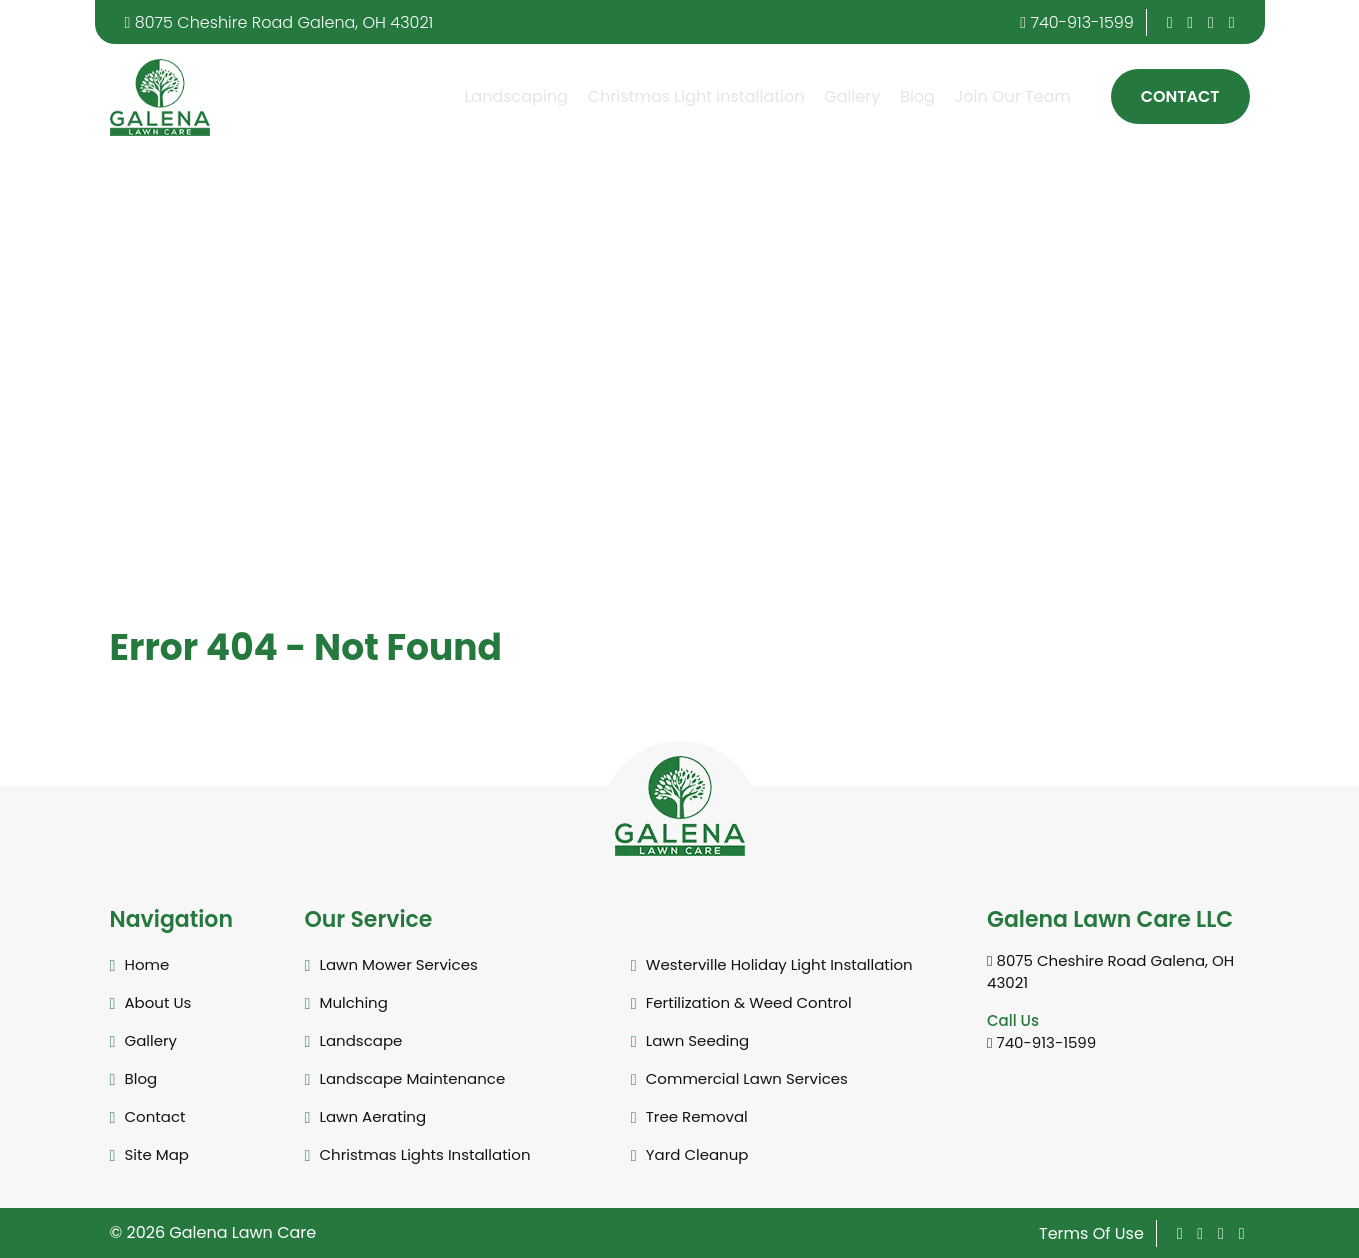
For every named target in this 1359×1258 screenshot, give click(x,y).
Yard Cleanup (697, 1154)
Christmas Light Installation (696, 96)
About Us (158, 1002)
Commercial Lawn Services (747, 1078)
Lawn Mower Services (399, 964)
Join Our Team (1013, 96)
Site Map (157, 1154)
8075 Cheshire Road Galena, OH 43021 (279, 22)
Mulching (354, 1002)
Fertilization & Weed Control (749, 1002)
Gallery (852, 96)
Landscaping (515, 96)
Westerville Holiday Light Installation (779, 964)
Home (147, 964)
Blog (917, 96)
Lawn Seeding (698, 1040)
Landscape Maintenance (413, 1078)
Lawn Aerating (373, 1116)
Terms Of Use (1091, 1233)
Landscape (361, 1040)
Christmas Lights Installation (425, 1154)
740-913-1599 (1077, 22)
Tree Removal (697, 1116)
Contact (1180, 96)
